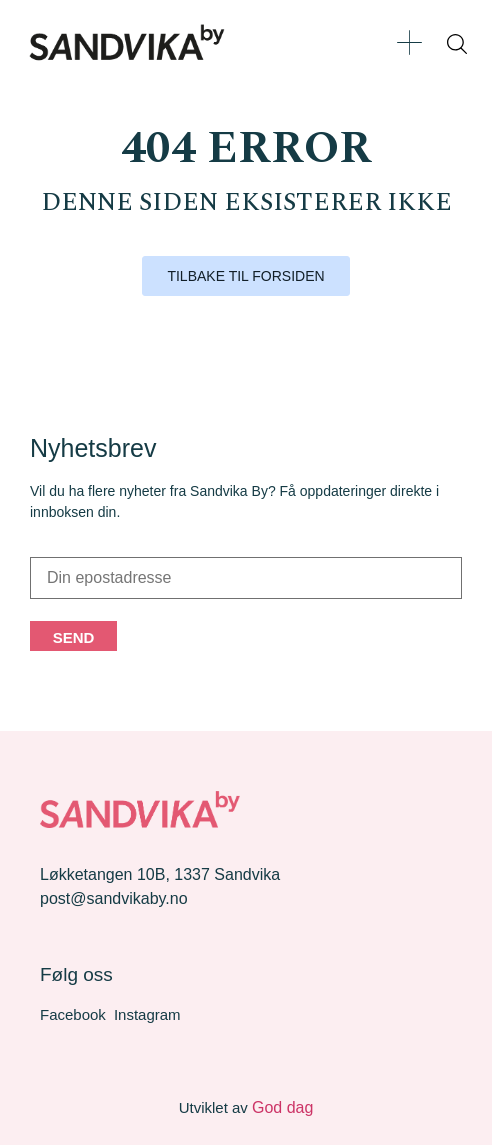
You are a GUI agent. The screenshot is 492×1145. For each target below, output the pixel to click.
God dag (282, 1107)
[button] (409, 42)
